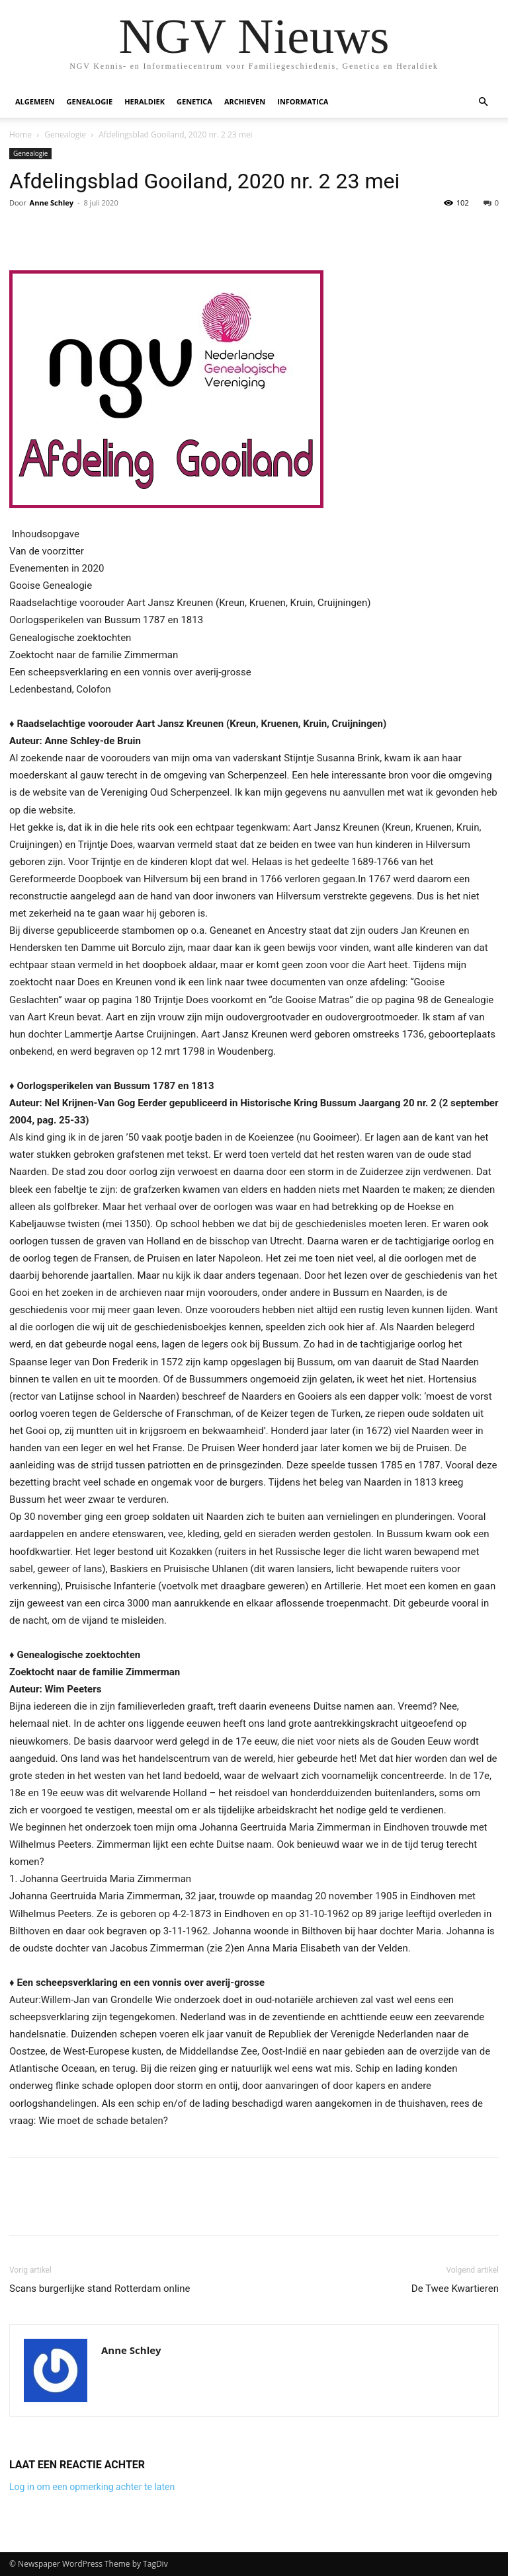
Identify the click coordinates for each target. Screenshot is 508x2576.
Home (20, 134)
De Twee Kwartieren (455, 2288)
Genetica (194, 101)
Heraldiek (144, 101)
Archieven (244, 101)
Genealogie (90, 101)
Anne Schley (51, 203)
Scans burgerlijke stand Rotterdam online (99, 2288)
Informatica (302, 101)
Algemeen (35, 101)
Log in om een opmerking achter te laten (92, 2486)
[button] (483, 102)
